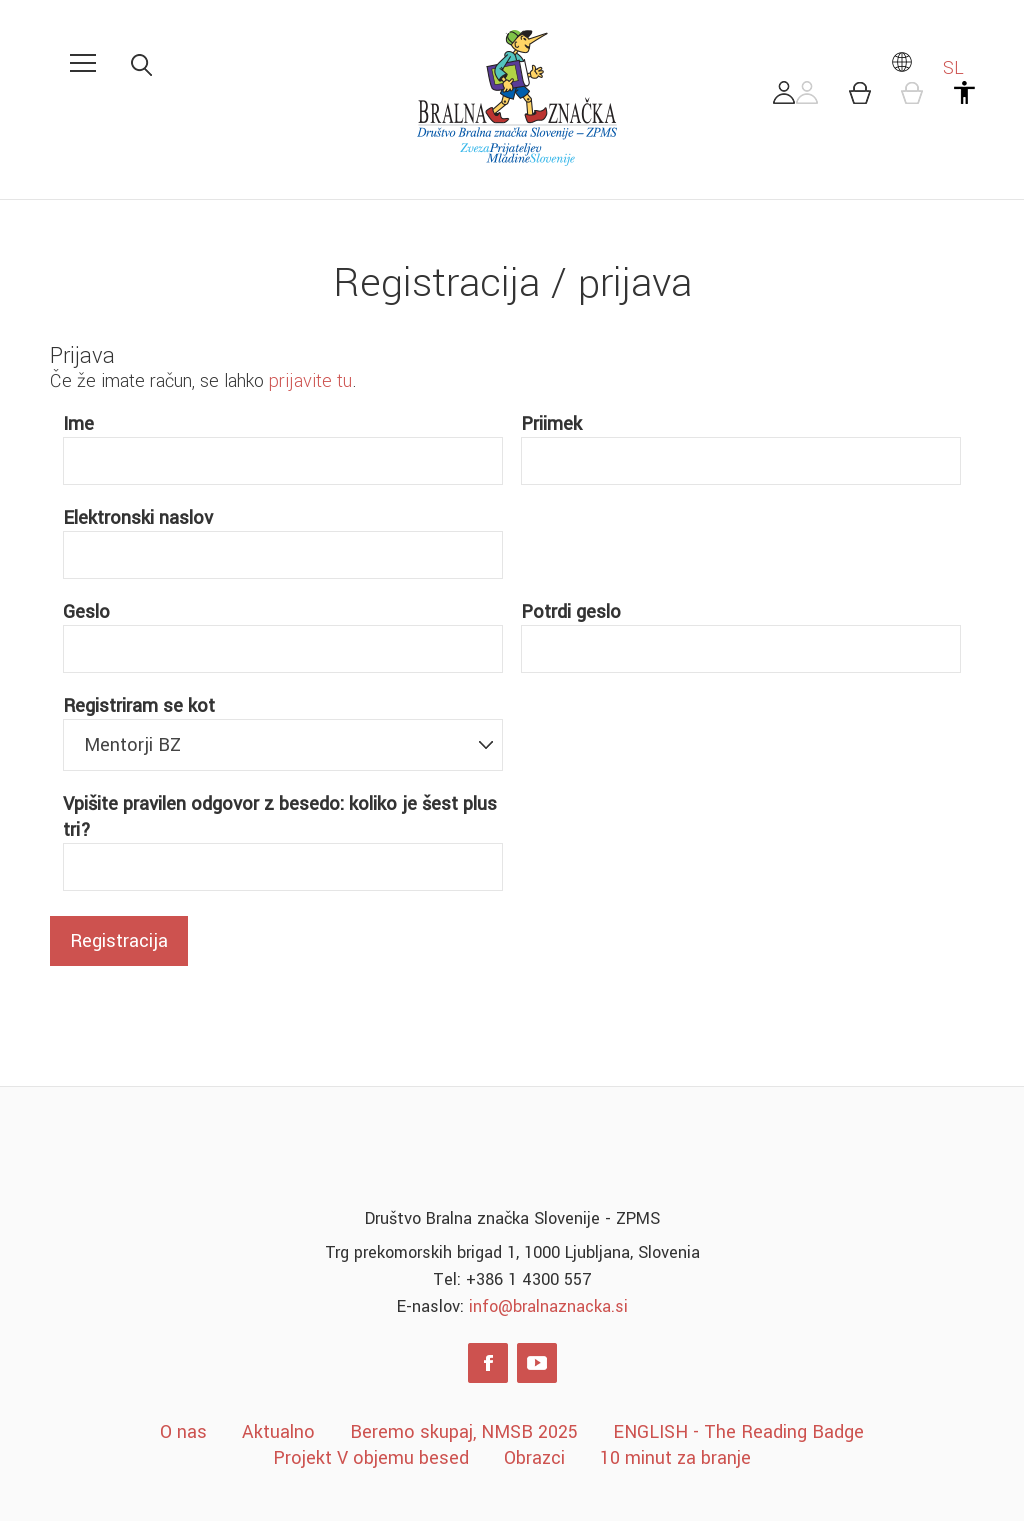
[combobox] (283, 745)
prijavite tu (310, 381)
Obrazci (534, 1458)
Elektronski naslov (138, 518)
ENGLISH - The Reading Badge (738, 1432)
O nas (183, 1432)
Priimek (551, 424)
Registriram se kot (139, 706)
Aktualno (278, 1432)
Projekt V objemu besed (371, 1458)
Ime (78, 424)
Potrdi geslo (571, 612)
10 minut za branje (675, 1458)
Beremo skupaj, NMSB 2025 (464, 1432)
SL (927, 68)
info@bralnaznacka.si (548, 1306)
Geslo (86, 612)
